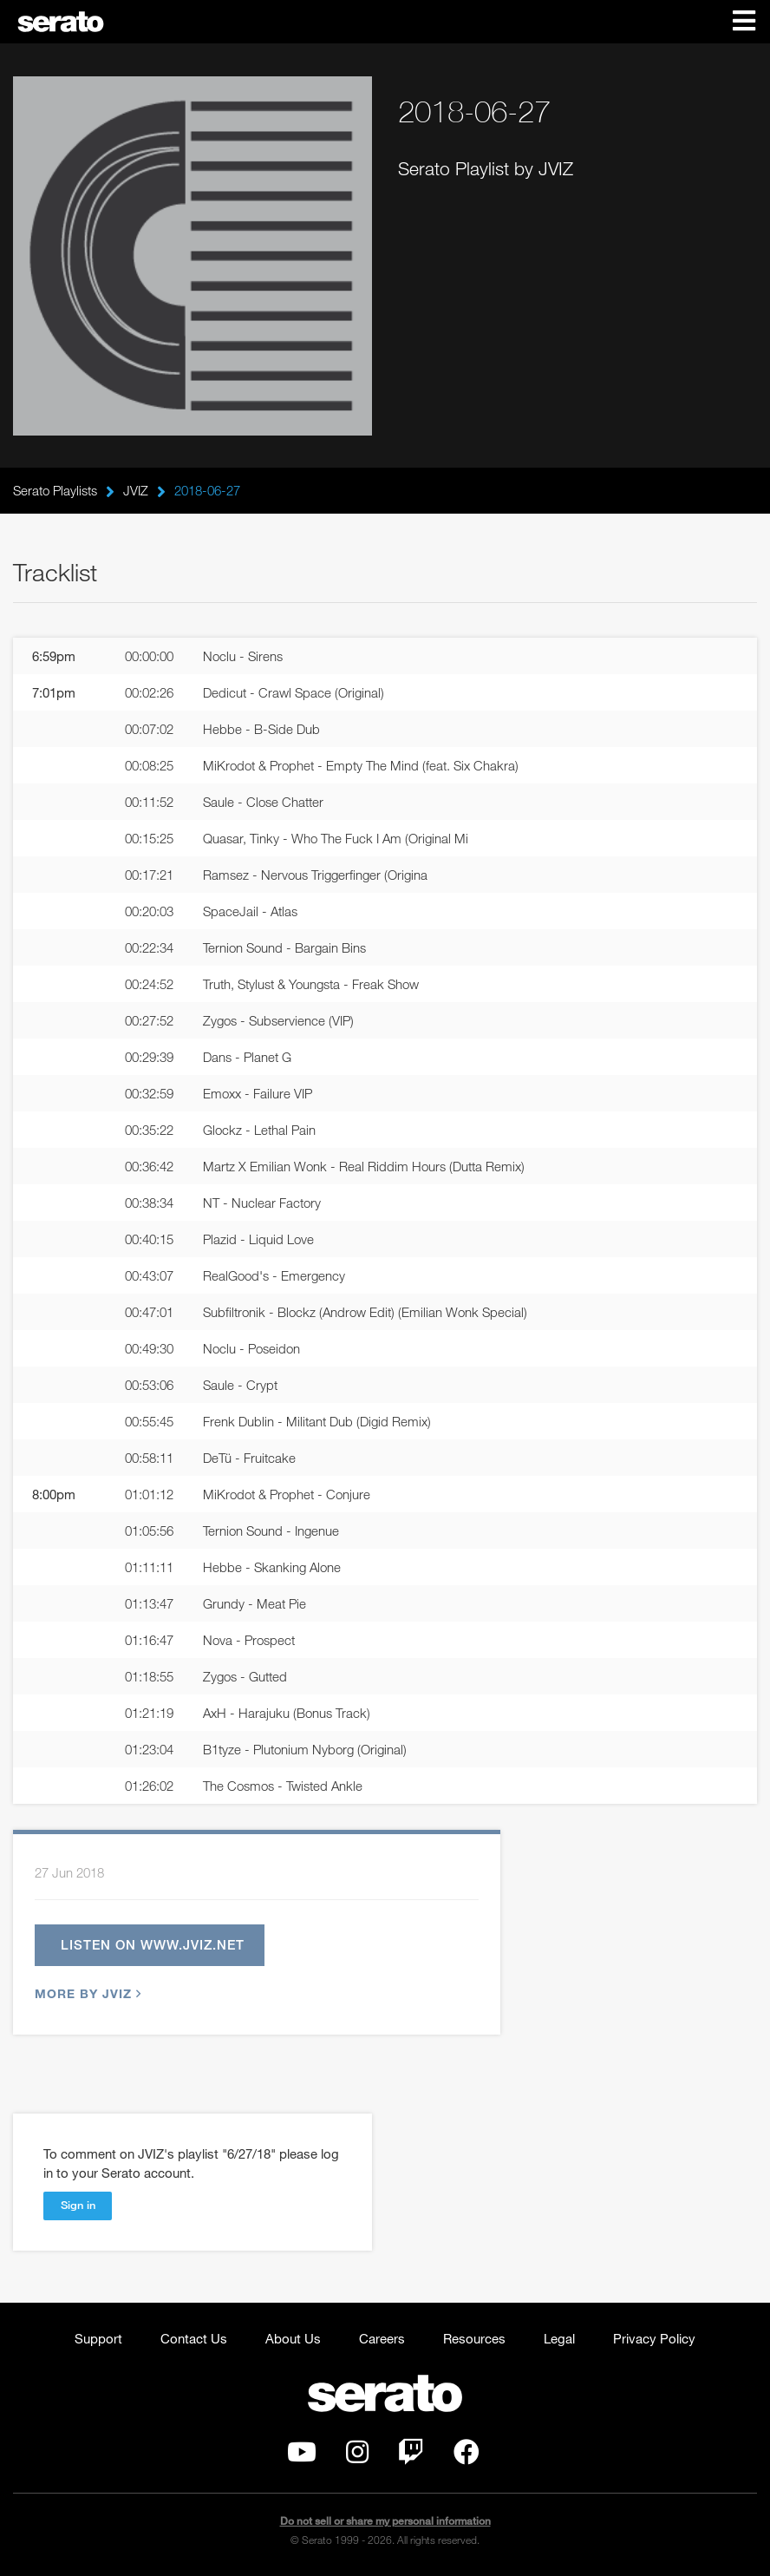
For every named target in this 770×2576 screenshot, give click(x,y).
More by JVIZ (86, 1993)
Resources (474, 2338)
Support (98, 2338)
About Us (293, 2338)
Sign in (78, 2205)
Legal (559, 2338)
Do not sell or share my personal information (385, 2520)
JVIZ (135, 490)
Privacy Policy (654, 2338)
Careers (382, 2338)
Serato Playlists (55, 490)
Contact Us (193, 2338)
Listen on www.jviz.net (153, 1944)
